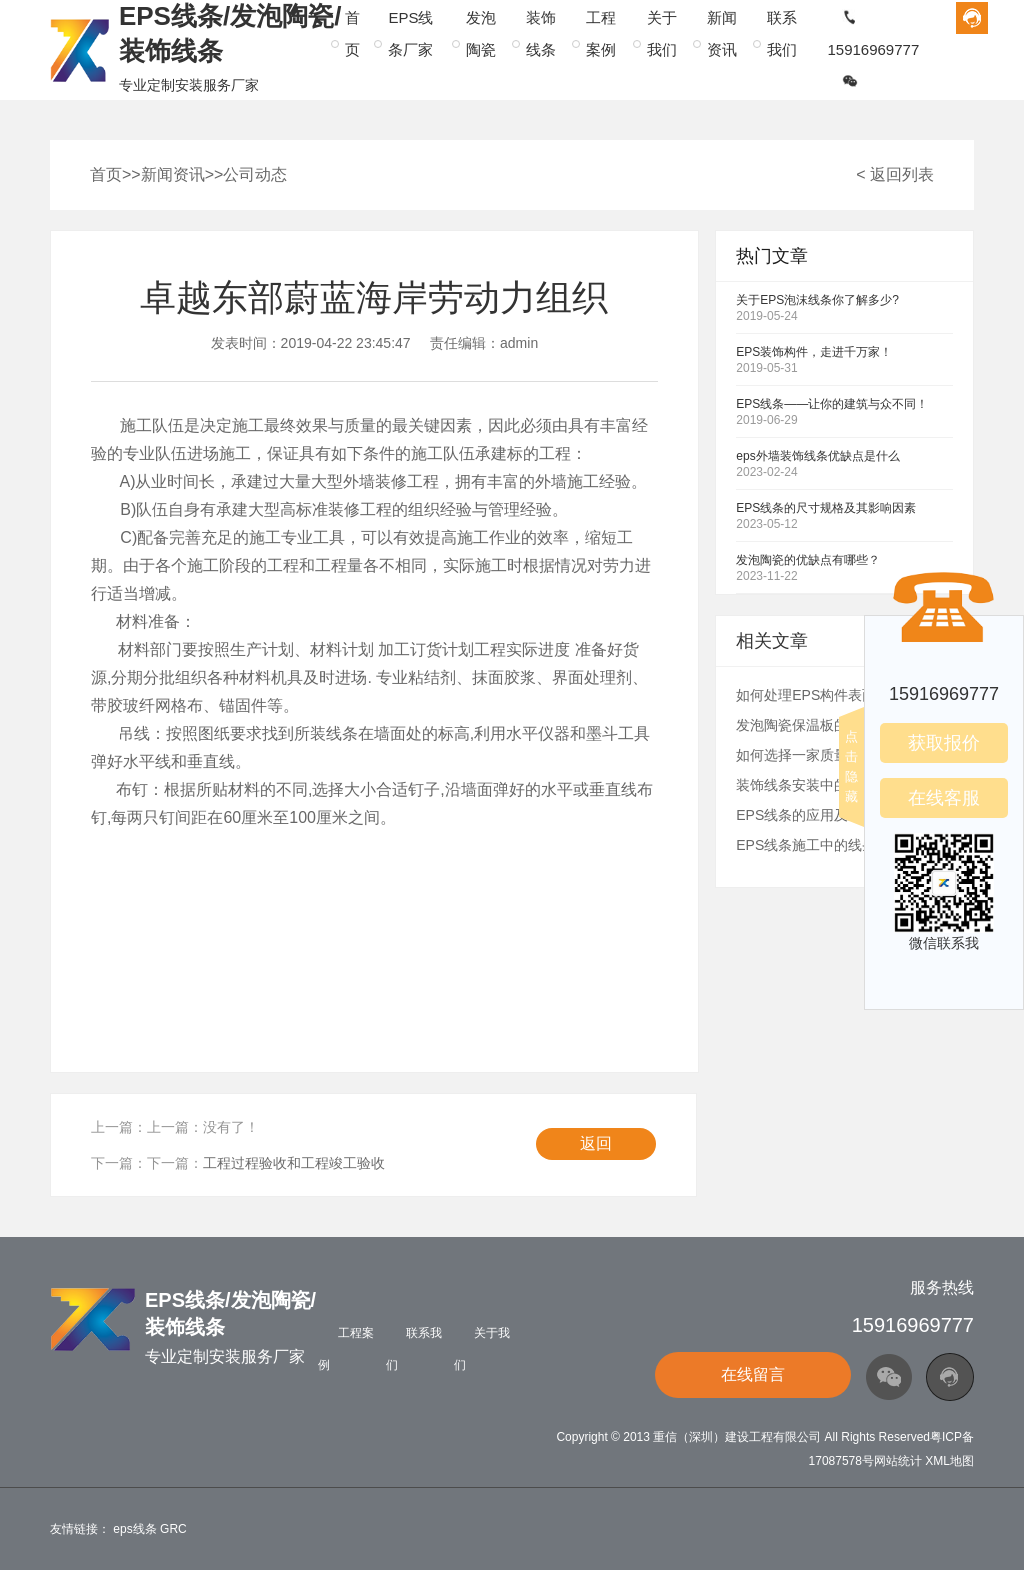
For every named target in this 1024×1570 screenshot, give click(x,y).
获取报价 (944, 743)
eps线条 (134, 1529)
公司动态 (255, 174)
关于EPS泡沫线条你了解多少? (817, 300)
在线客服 (944, 798)
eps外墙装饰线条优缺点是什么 (817, 456)
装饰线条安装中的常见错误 (820, 785)
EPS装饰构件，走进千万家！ (814, 352)
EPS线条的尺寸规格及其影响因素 (826, 508)
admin (519, 343)
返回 (596, 1143)
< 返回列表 (895, 174)
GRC (173, 1529)
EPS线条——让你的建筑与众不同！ (832, 404)
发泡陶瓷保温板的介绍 (806, 725)
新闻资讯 (173, 174)
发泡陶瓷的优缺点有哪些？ (808, 560)
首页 (106, 174)
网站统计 (898, 1461)
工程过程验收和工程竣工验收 (294, 1163)
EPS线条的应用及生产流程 (820, 815)
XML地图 (949, 1461)
